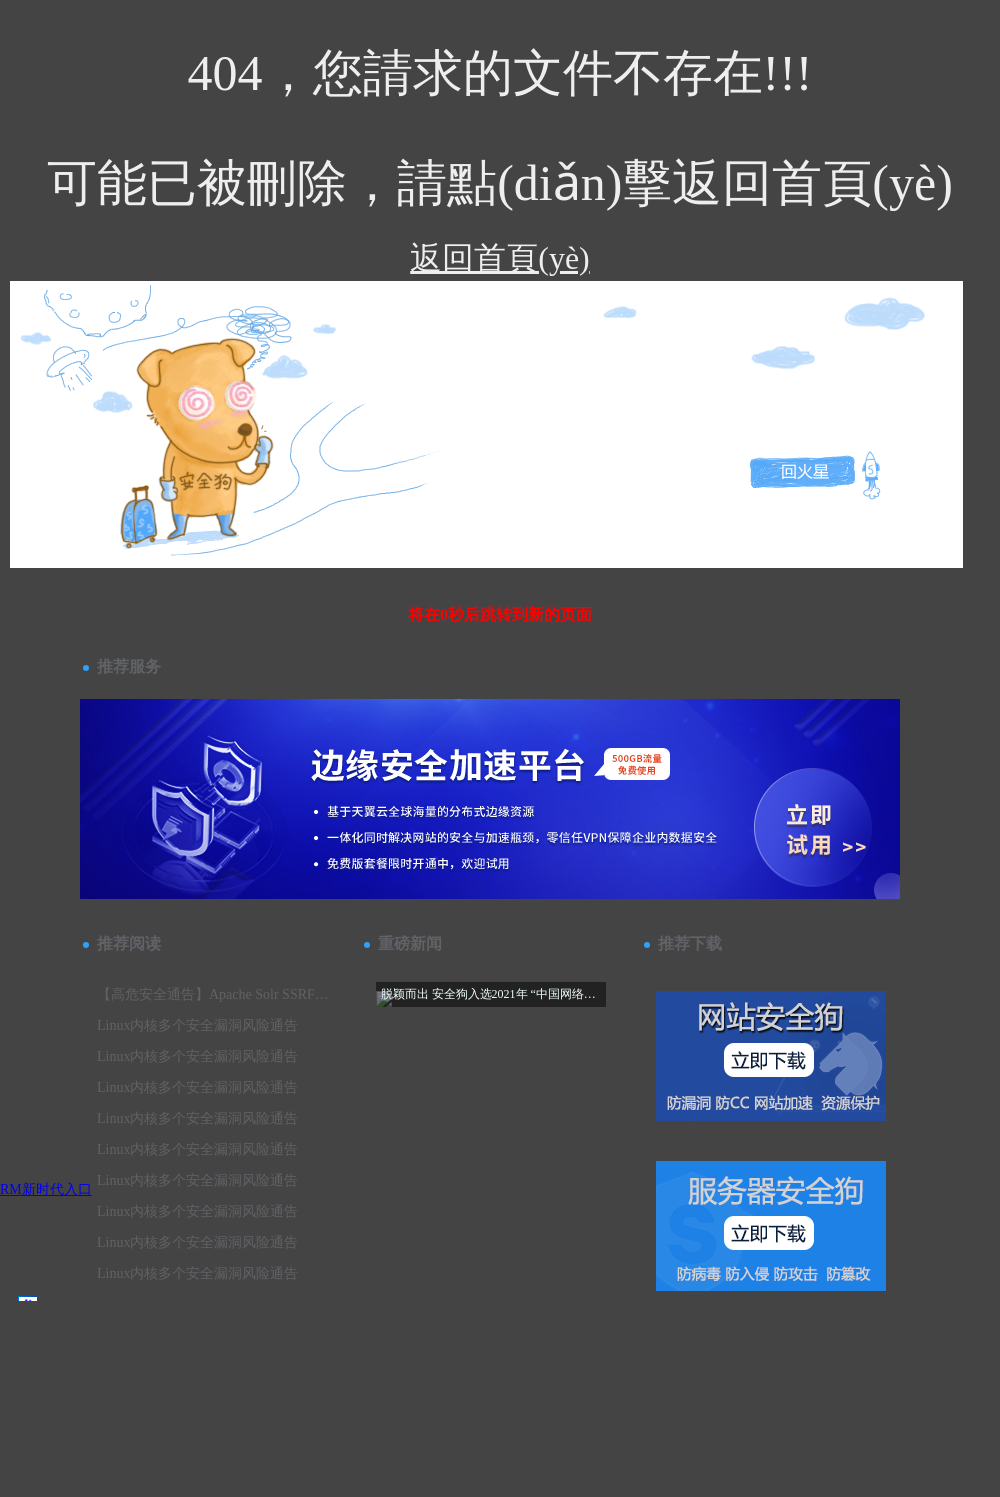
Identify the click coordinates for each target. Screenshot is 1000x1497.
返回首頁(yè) (500, 258)
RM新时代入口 (46, 1189)
